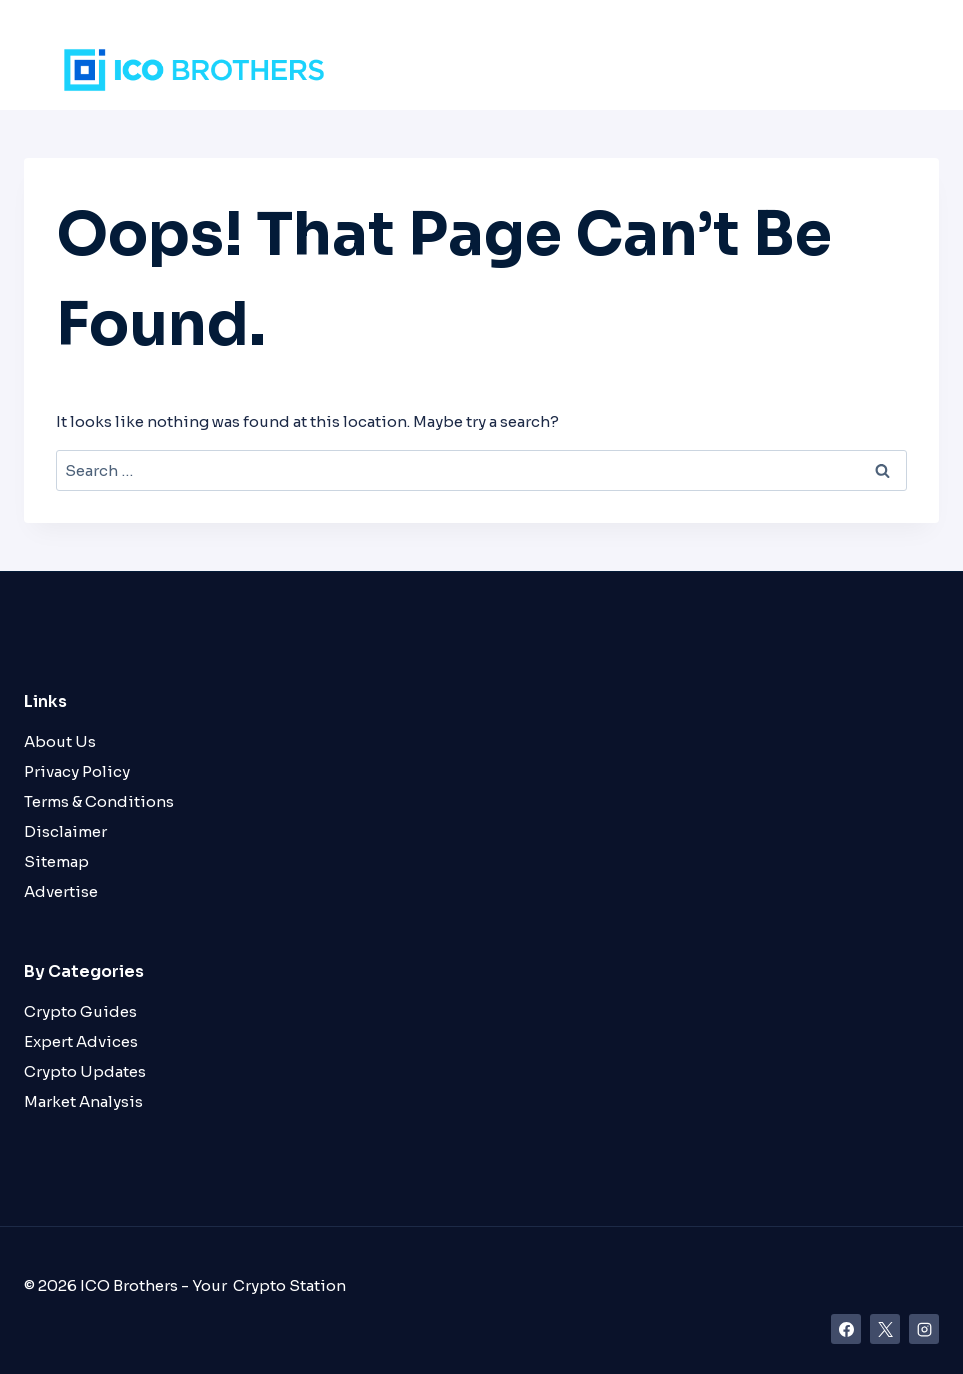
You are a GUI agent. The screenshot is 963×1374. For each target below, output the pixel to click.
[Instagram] (924, 1329)
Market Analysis (83, 1101)
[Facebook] (846, 1329)
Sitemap (56, 861)
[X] (885, 1329)
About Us (60, 741)
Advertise (61, 891)
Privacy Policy (77, 771)
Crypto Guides (80, 1011)
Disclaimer (65, 831)
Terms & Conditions (99, 801)
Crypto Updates (85, 1071)
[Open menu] (887, 69)
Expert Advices (81, 1041)
